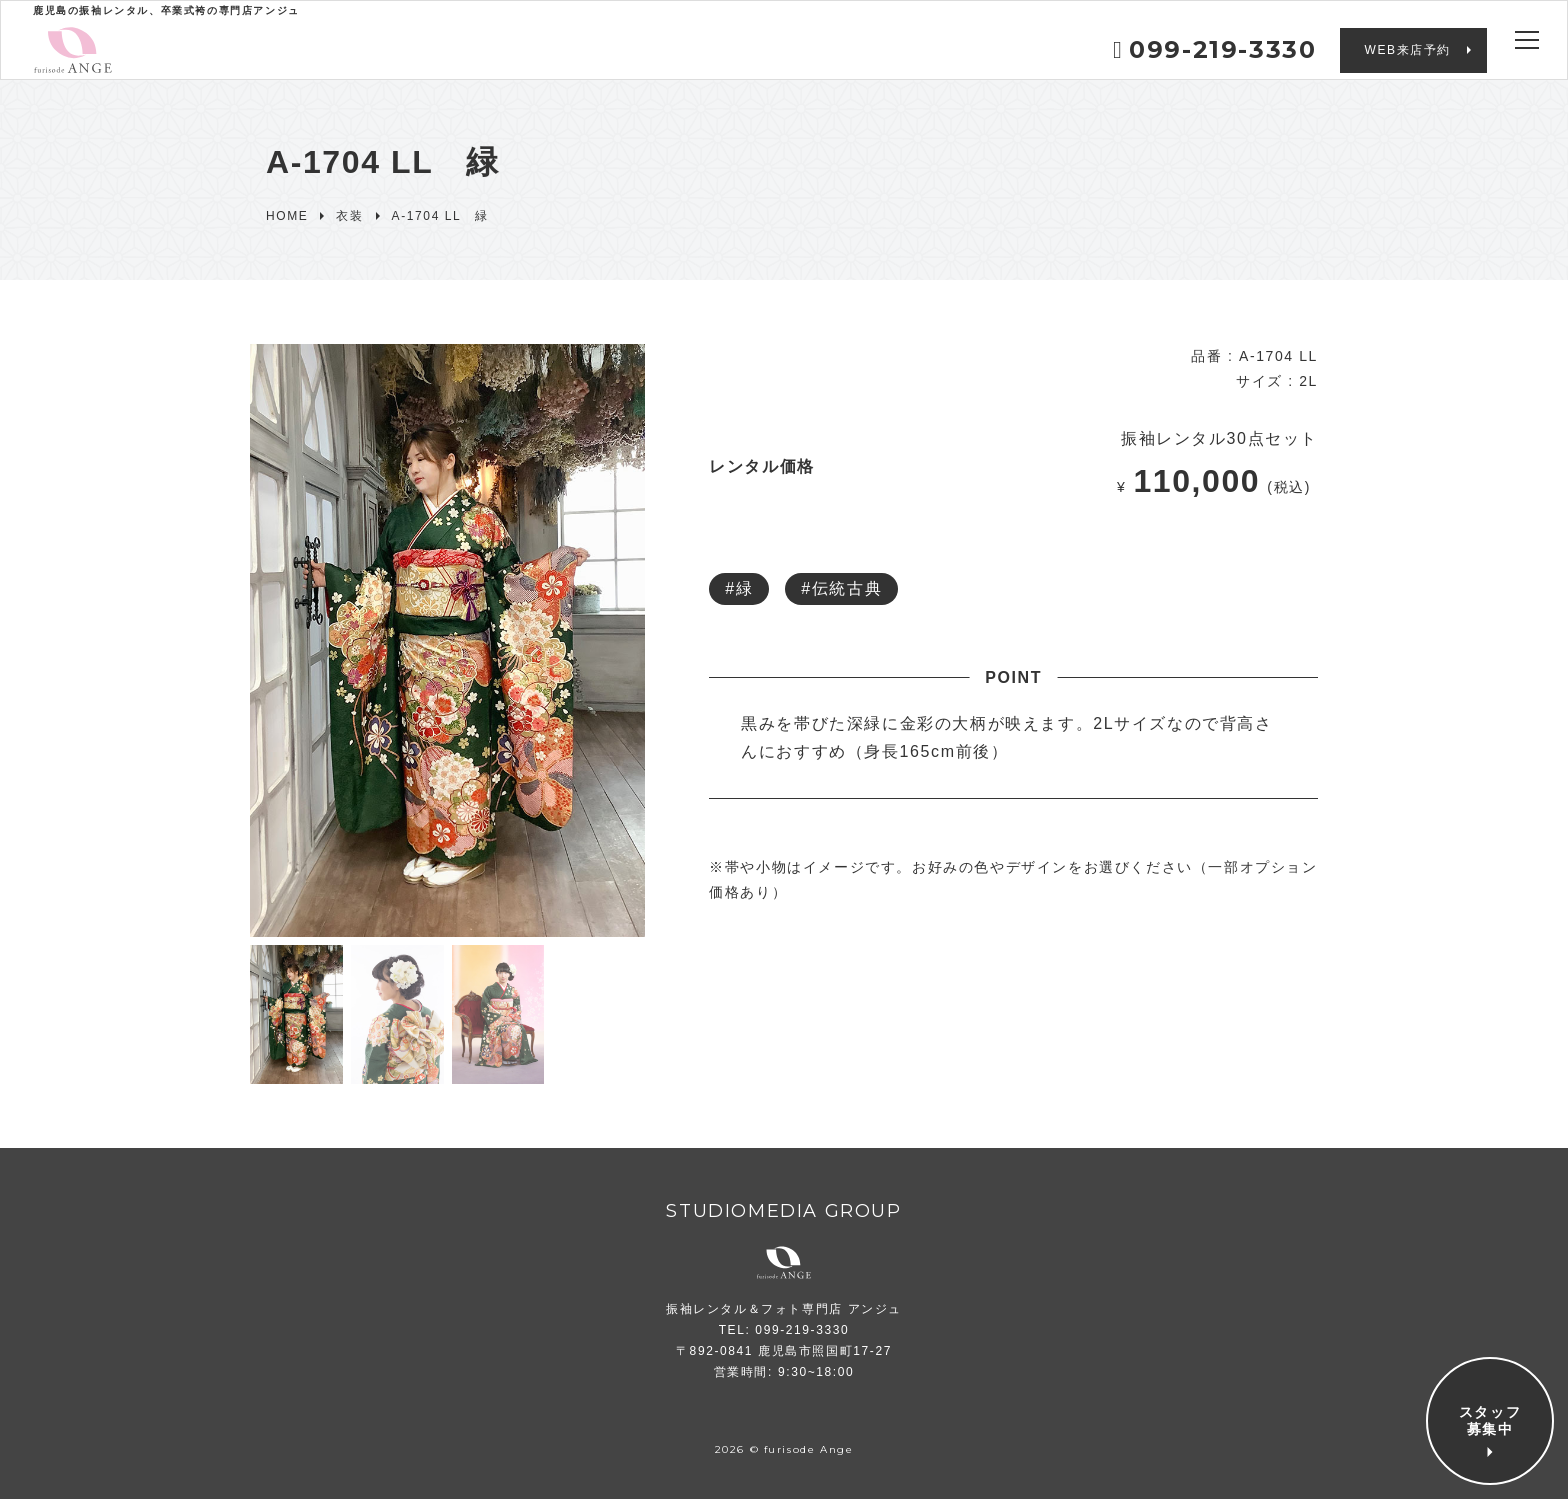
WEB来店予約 (1407, 50)
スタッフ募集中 (1490, 1421)
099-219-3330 (1215, 49)
